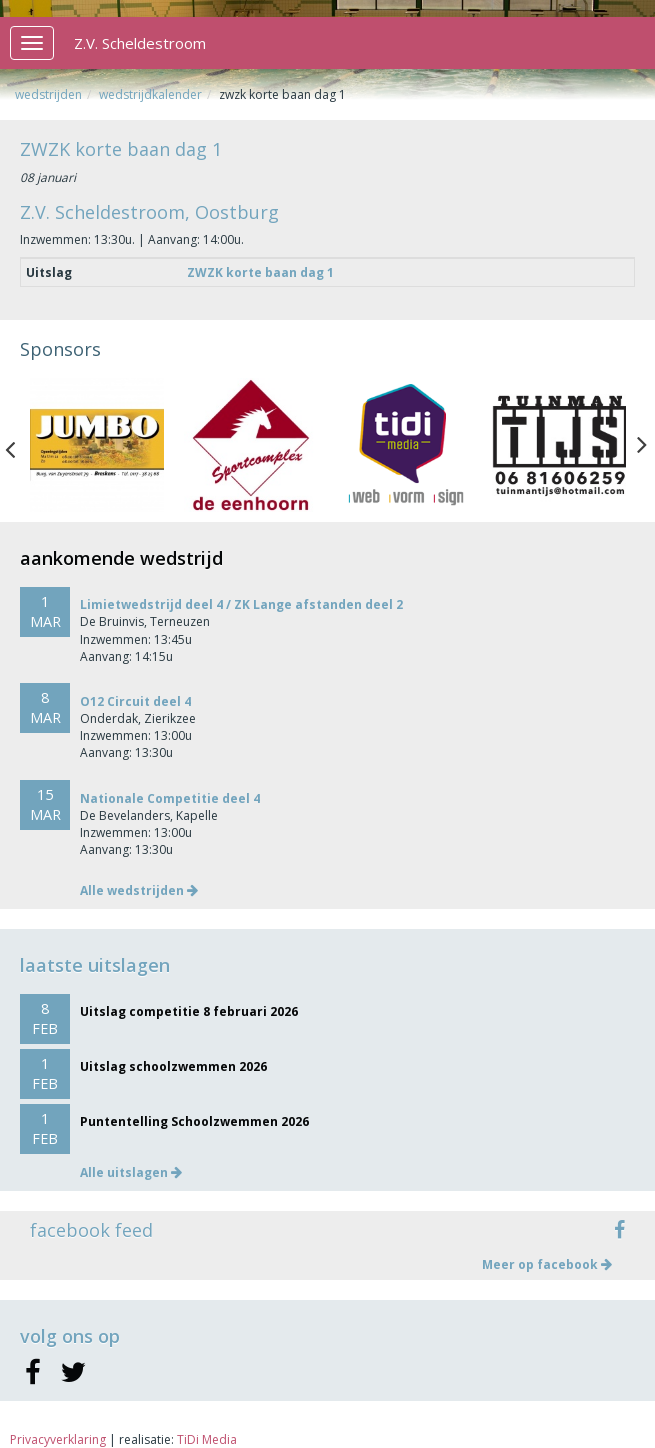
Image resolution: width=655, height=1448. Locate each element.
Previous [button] (20, 445)
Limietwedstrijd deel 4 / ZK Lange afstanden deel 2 (241, 604)
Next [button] (642, 445)
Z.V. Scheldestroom (140, 43)
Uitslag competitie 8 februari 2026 (189, 1011)
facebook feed (91, 1230)
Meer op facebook (547, 1264)
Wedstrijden (48, 94)
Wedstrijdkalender (150, 94)
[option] (97, 445)
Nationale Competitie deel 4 (170, 798)
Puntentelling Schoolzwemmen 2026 (194, 1121)
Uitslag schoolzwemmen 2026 (173, 1066)
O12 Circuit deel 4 (135, 701)
